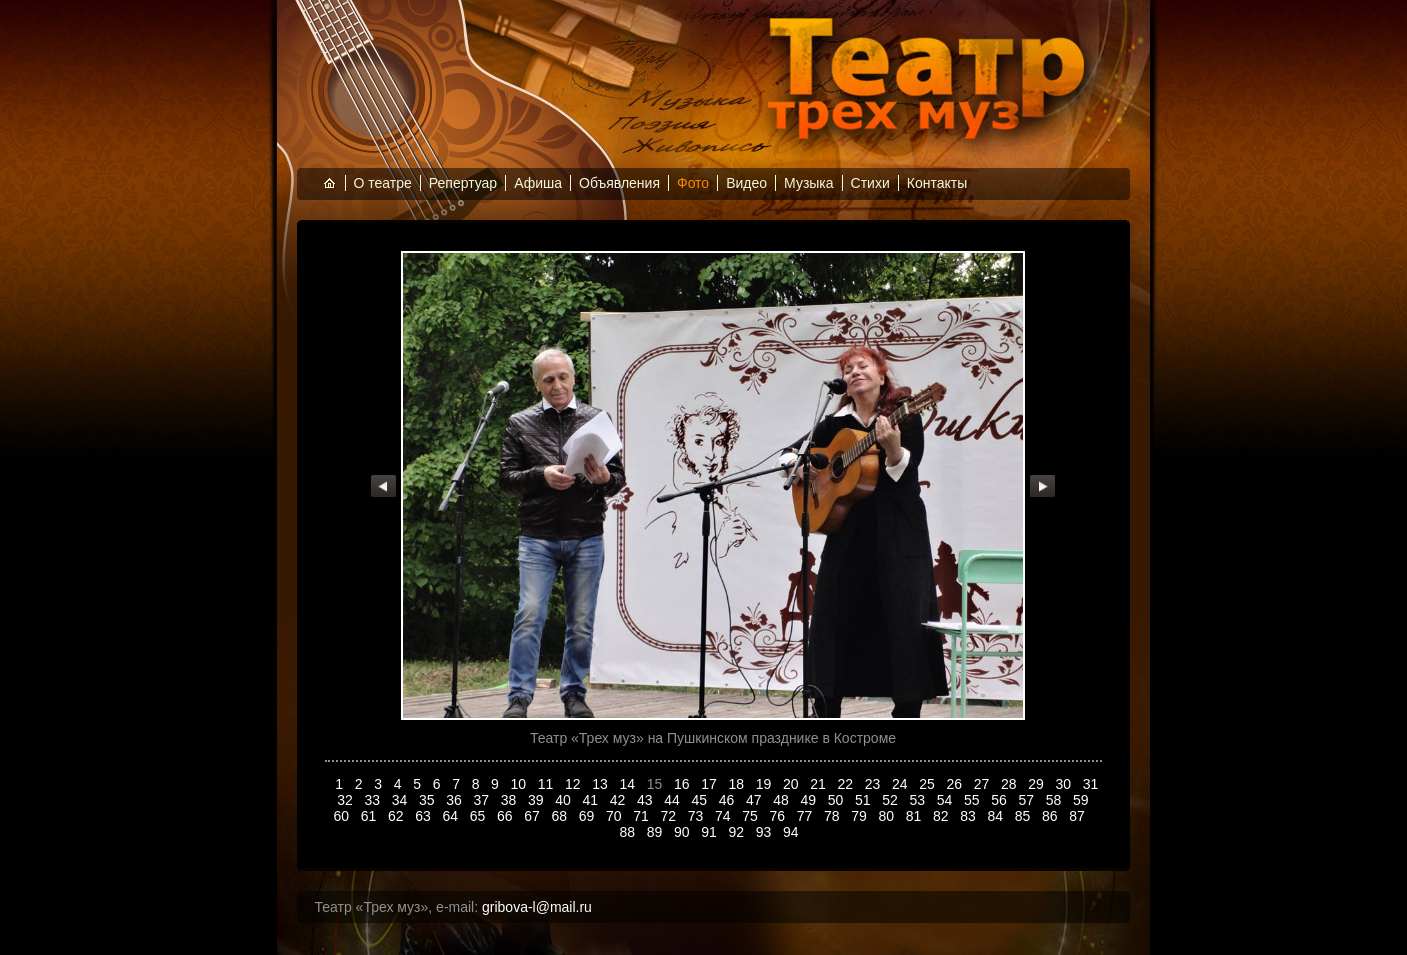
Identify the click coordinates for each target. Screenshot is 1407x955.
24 (901, 784)
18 (738, 784)
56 (1000, 800)
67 (533, 816)
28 (1010, 784)
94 (792, 832)
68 (560, 816)
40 (564, 800)
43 (646, 800)
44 (673, 800)
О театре (383, 183)
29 (1037, 784)
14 (629, 784)
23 (874, 784)
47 (755, 800)
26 (956, 784)
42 (619, 800)
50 (837, 800)
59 (1082, 800)
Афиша (538, 183)
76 (778, 816)
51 (864, 800)
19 (765, 784)
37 (483, 800)
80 (887, 816)
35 (428, 800)
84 (996, 816)
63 (424, 816)
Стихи (870, 183)
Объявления (619, 183)
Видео (746, 183)
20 (792, 784)
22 (847, 784)
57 (1028, 800)
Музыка (809, 183)
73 (697, 816)
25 (928, 784)
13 (601, 784)
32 (346, 800)
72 (669, 816)
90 (683, 832)
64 (451, 816)
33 (374, 800)
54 (946, 800)
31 (1091, 784)
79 (860, 816)
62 (397, 816)
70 (615, 816)
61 (370, 816)
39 (537, 800)
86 (1051, 816)
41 (592, 800)
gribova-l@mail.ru (537, 907)
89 (656, 832)
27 (983, 784)
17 (710, 784)
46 (728, 800)
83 (969, 816)
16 (683, 784)
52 (891, 800)
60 (342, 816)
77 (806, 816)
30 (1065, 784)
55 (973, 800)
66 (506, 816)
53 (919, 800)
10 (520, 784)
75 (751, 816)
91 (710, 832)
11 (547, 784)
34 (401, 800)
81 (915, 816)
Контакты (937, 183)
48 (782, 800)
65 (479, 816)
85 (1024, 816)
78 (833, 816)
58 (1055, 800)
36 (455, 800)
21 (819, 784)
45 (701, 800)
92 (738, 832)
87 (1078, 816)
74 (724, 816)
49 (810, 800)
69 (588, 816)
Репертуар (463, 183)
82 (942, 816)
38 (510, 800)
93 (765, 832)
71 (642, 816)
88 (629, 832)
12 (574, 784)
